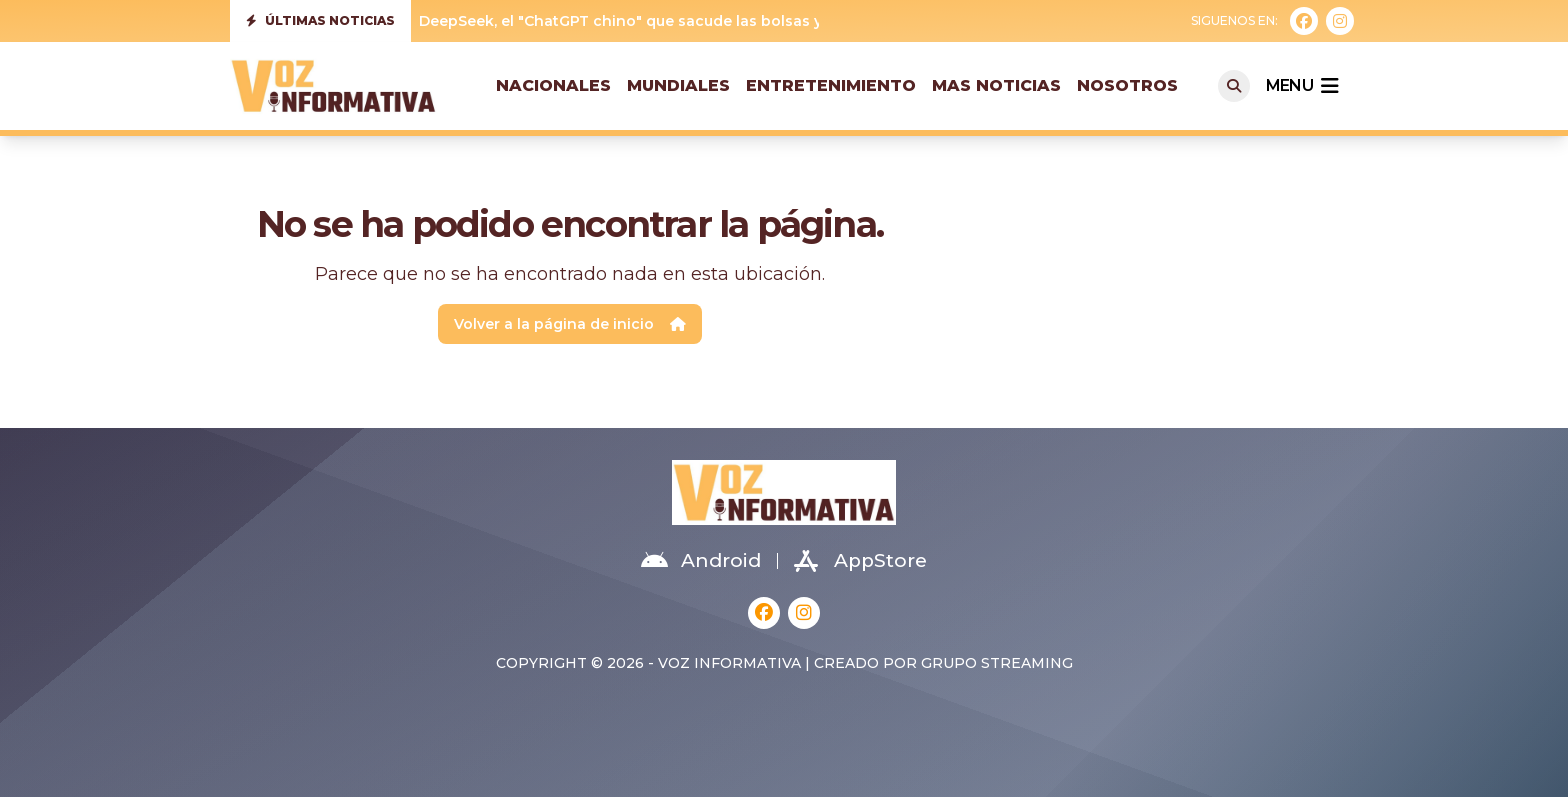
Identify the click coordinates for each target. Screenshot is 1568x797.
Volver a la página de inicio (570, 324)
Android (701, 561)
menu (1302, 86)
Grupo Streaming (997, 663)
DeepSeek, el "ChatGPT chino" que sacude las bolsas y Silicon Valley (671, 21)
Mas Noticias (996, 85)
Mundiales (678, 85)
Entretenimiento (831, 85)
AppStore (860, 561)
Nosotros (1127, 85)
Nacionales (553, 85)
